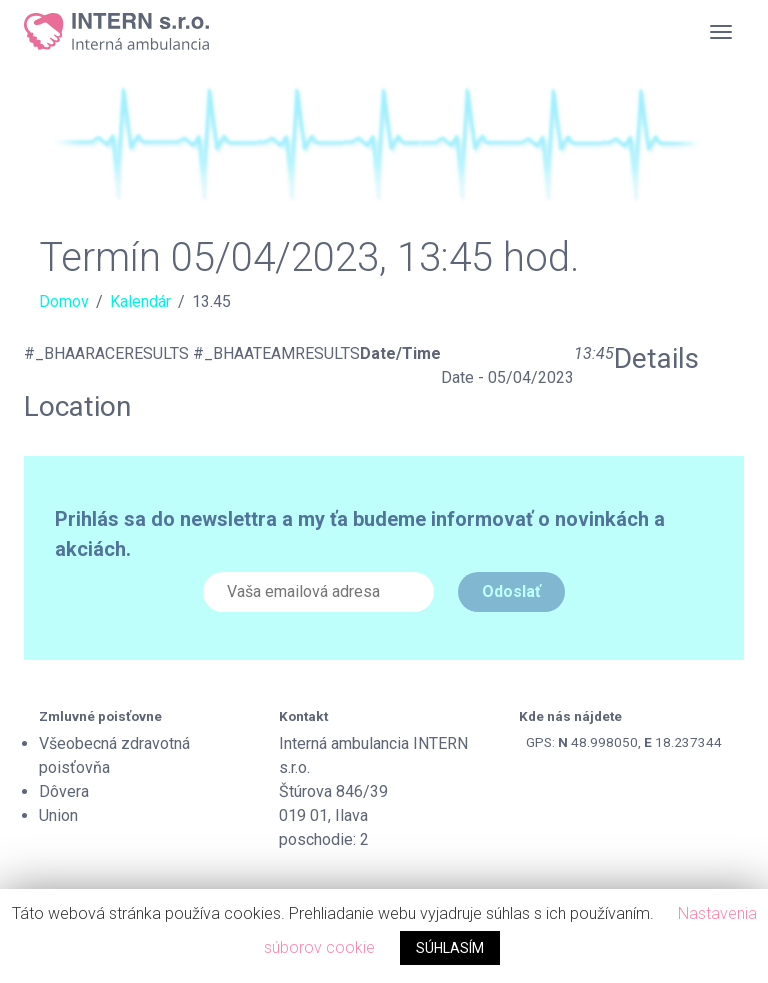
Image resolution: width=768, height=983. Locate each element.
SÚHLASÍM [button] (450, 948)
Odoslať (511, 591)
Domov (64, 301)
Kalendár (140, 301)
